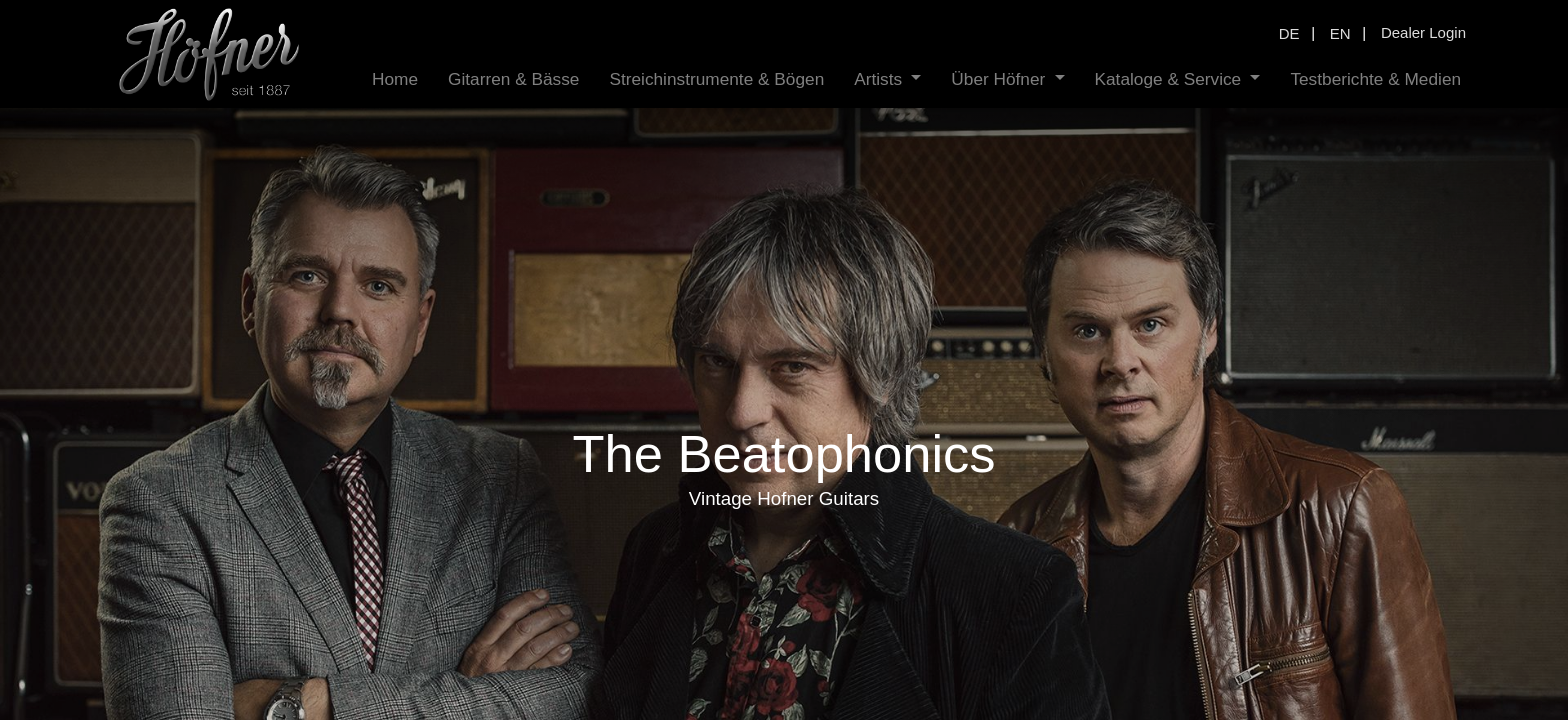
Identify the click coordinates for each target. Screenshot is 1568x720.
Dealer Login (1423, 32)
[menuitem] (395, 79)
